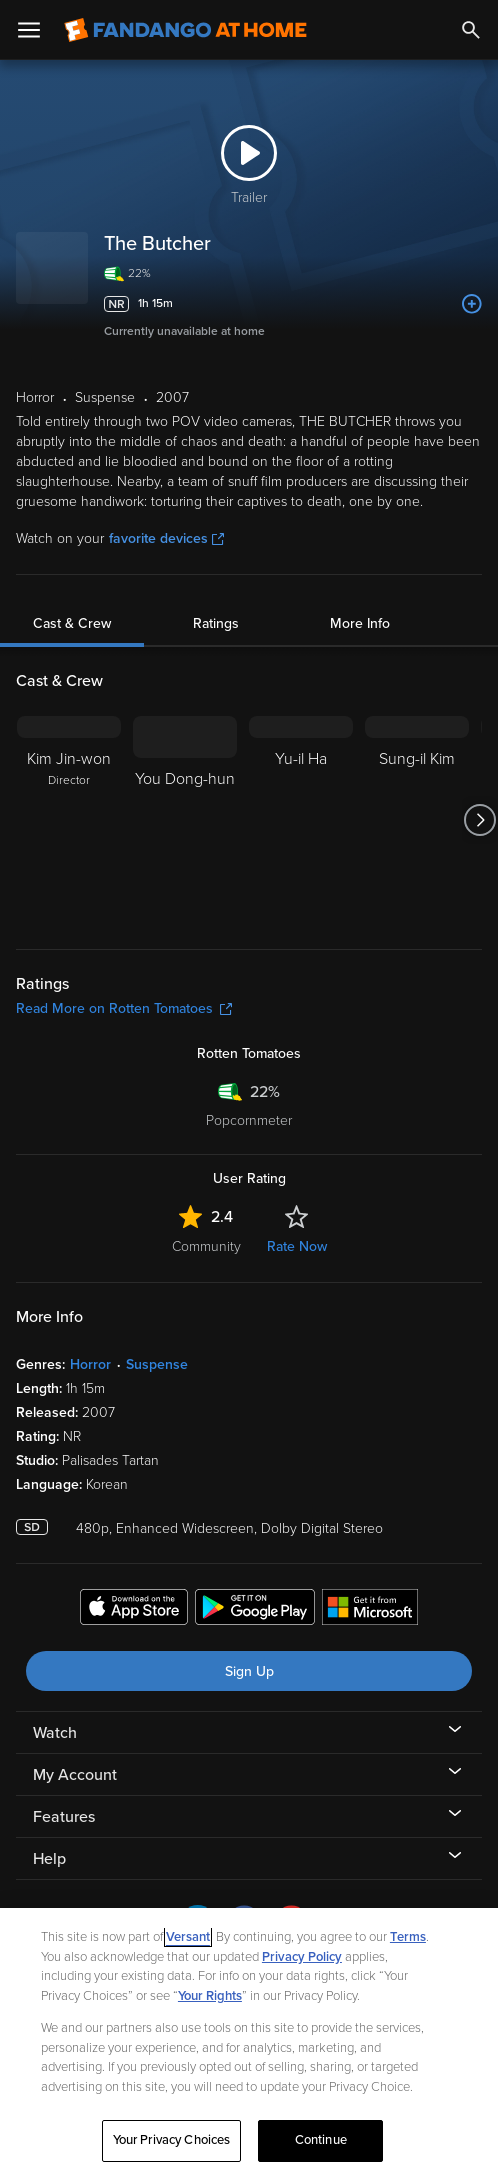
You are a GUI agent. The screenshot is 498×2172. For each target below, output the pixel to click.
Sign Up (249, 1671)
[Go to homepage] (185, 30)
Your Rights (210, 1996)
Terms (408, 1937)
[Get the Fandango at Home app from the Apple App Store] (134, 1610)
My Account (75, 1775)
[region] (249, 2040)
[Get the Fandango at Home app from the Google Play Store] (255, 1610)
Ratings (216, 623)
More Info (360, 623)
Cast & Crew (72, 623)
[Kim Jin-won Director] (69, 820)
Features (64, 1817)
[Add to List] (472, 304)
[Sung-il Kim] (417, 820)
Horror (90, 1364)
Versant (188, 1937)
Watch (55, 1733)
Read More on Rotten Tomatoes (124, 1008)
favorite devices (166, 538)
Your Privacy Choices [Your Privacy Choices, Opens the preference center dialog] (172, 2140)
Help (49, 1859)
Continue (321, 2140)
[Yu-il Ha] (301, 820)
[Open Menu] (29, 30)
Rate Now (297, 1246)
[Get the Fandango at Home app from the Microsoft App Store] (370, 1610)
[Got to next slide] (479, 820)
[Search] (471, 30)
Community (206, 1246)
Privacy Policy (302, 1957)
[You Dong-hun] (185, 820)
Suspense (157, 1364)
